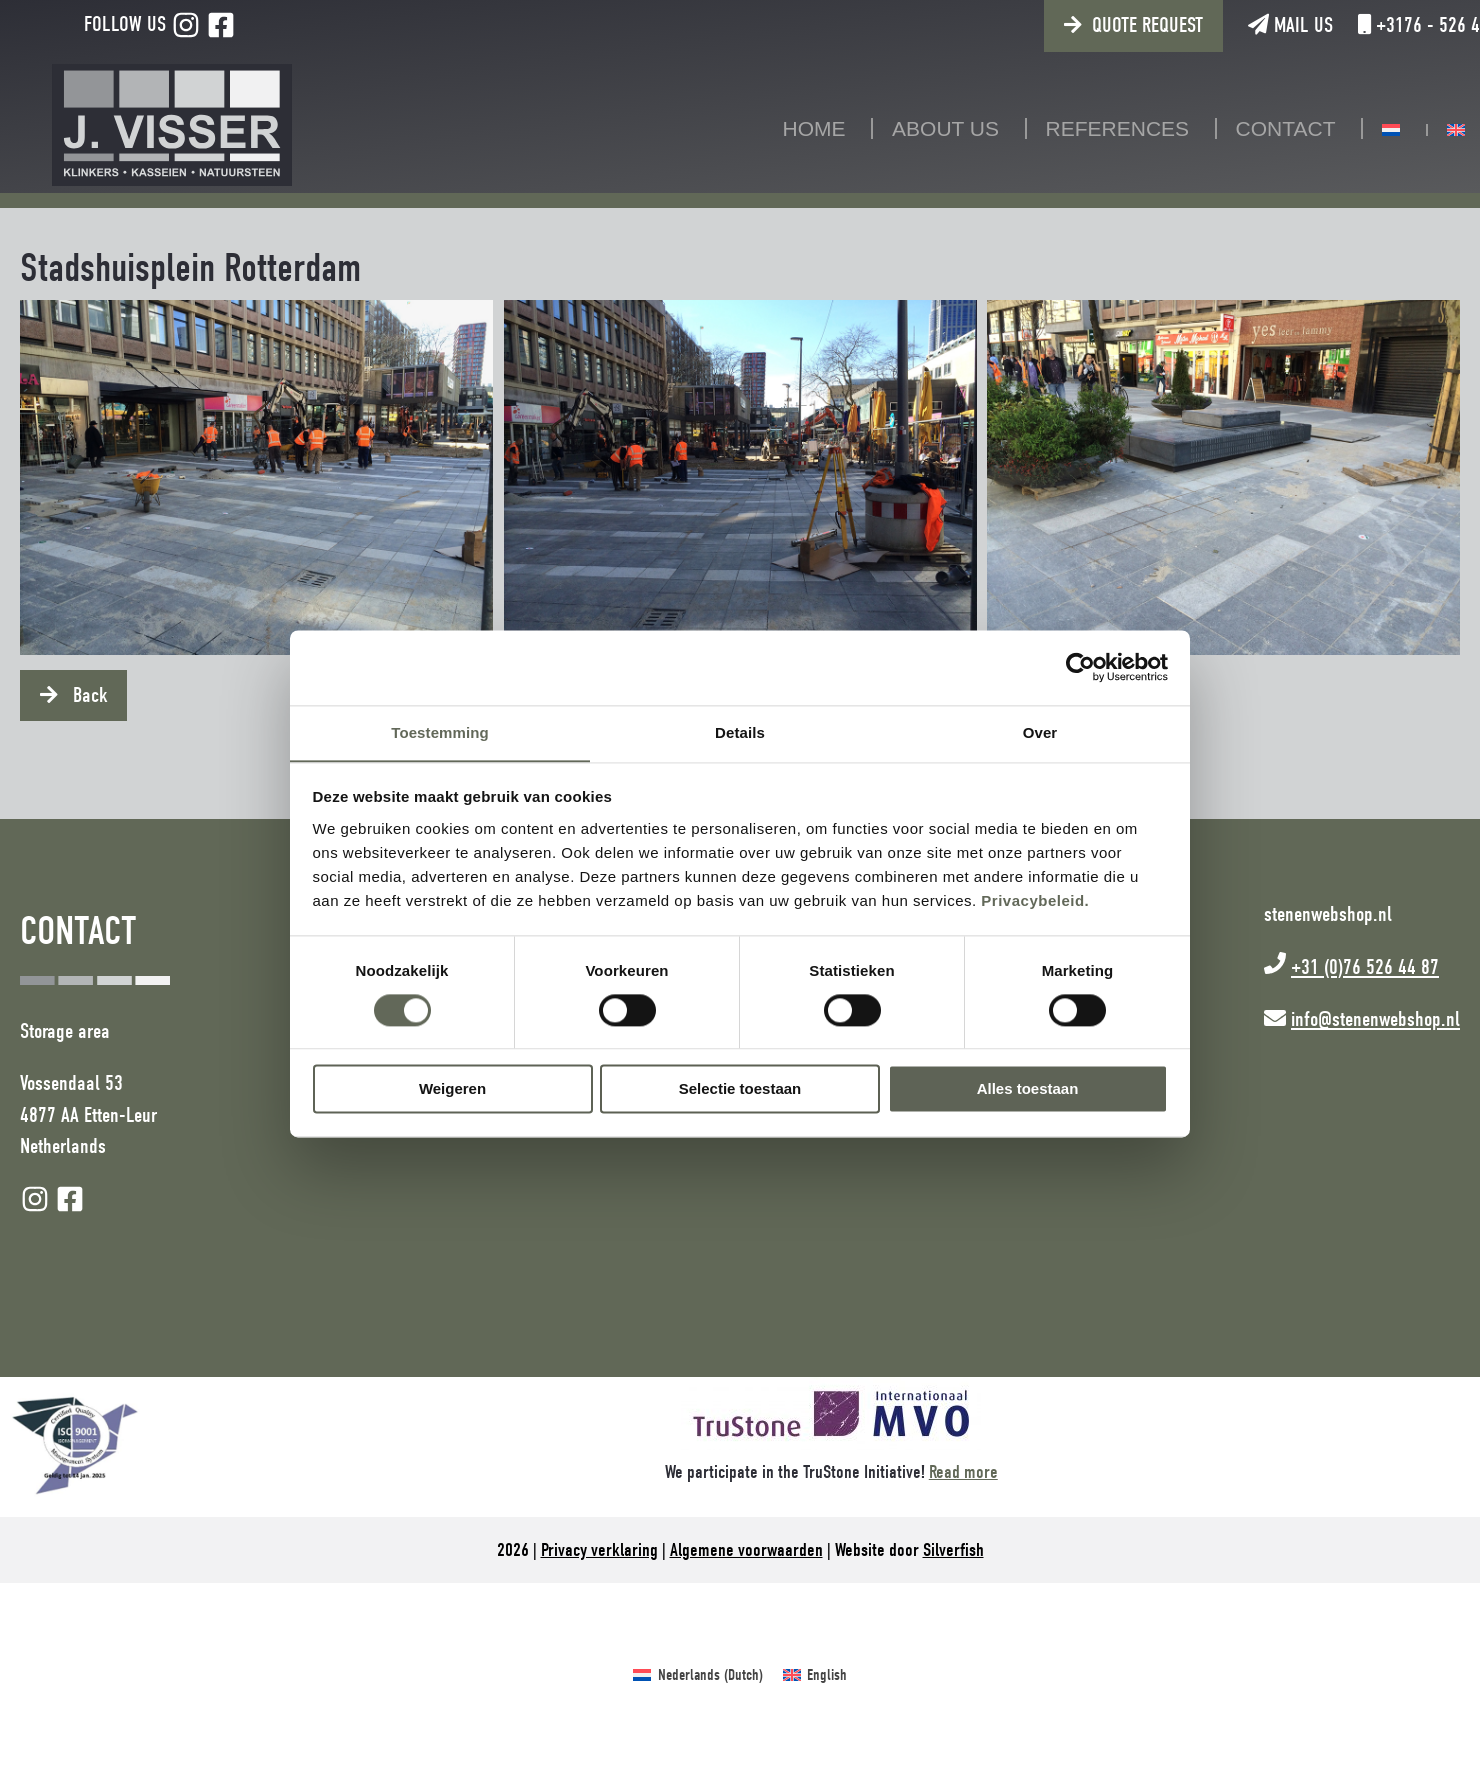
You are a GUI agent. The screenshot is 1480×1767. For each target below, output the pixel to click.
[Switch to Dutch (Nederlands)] (697, 1675)
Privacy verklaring (599, 1550)
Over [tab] (1040, 731)
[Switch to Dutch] (1359, 130)
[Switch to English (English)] (815, 1675)
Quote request (1083, 25)
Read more (963, 1472)
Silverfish (953, 1550)
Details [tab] (740, 731)
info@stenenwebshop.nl (1375, 1019)
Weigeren (452, 1089)
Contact (1254, 128)
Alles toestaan (1028, 1089)
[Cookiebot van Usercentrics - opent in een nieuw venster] (1080, 667)
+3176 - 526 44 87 (1371, 25)
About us (913, 128)
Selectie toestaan (740, 1089)
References (1086, 128)
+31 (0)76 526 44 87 (1365, 967)
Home (782, 128)
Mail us (1226, 25)
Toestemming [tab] (440, 731)
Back (87, 695)
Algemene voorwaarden (746, 1550)
